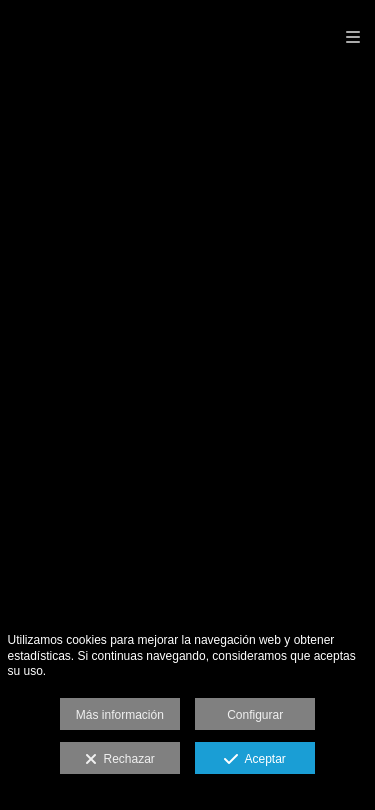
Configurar (255, 715)
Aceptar (254, 760)
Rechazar (120, 760)
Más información (120, 715)
